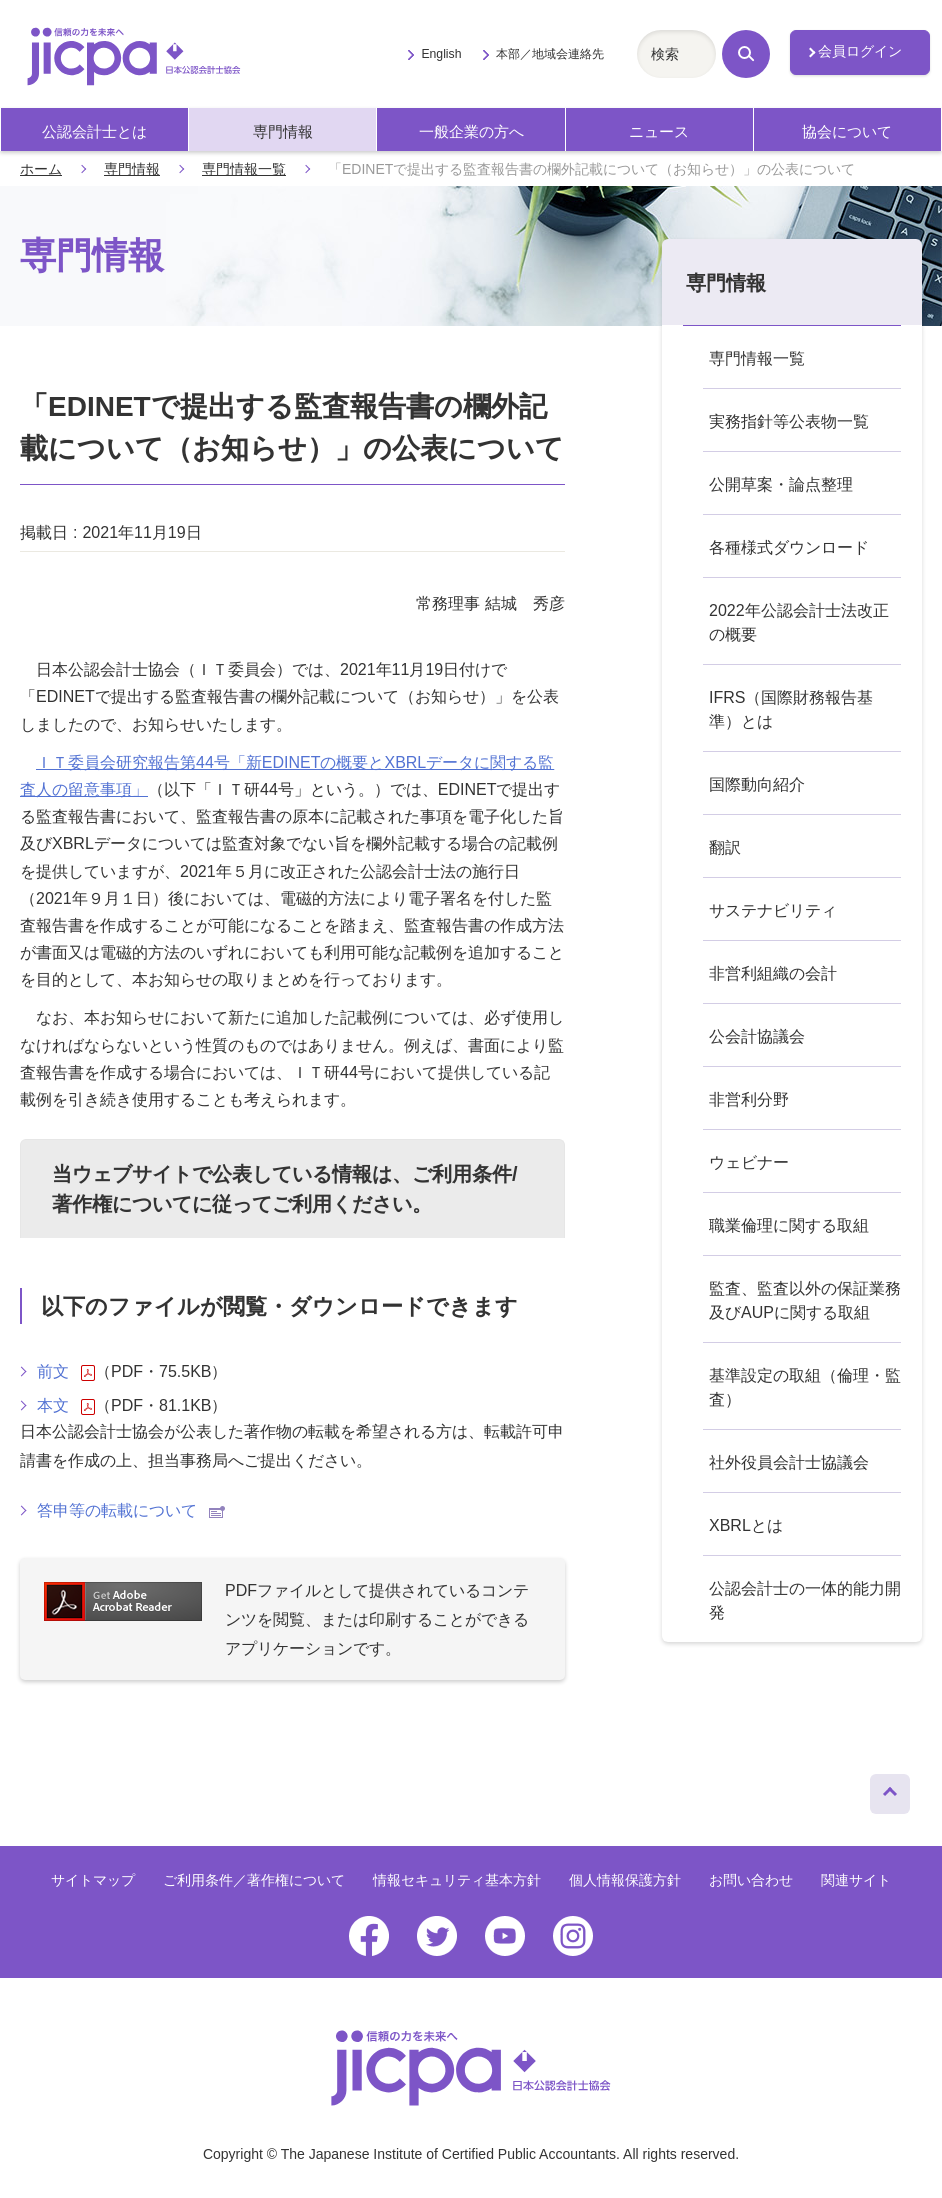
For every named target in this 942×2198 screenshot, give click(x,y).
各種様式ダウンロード (789, 547)
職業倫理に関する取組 (789, 1225)
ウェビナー (749, 1162)
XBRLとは (746, 1525)
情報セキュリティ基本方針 (457, 1880)
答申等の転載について (131, 1510)
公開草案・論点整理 (781, 484)
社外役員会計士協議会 (789, 1462)
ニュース (659, 131)
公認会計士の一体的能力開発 (805, 1600)
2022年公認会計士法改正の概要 (799, 622)
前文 (66, 1372)
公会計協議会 (757, 1036)
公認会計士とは (94, 131)
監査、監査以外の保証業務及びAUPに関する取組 (805, 1300)
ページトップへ (890, 1789)
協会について (847, 131)
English (441, 54)
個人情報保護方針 (625, 1880)
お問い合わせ (751, 1880)
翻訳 (725, 847)
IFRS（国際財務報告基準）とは (791, 709)
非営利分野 (749, 1099)
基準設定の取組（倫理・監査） (805, 1387)
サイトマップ (93, 1880)
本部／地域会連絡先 (550, 54)
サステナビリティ (773, 910)
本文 (66, 1406)
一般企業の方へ (471, 131)
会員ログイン (860, 51)
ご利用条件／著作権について (254, 1880)
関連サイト (856, 1880)
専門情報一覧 (244, 169)
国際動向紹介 (757, 784)
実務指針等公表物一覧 (789, 421)
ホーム (41, 169)
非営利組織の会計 (773, 973)
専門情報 (283, 131)
